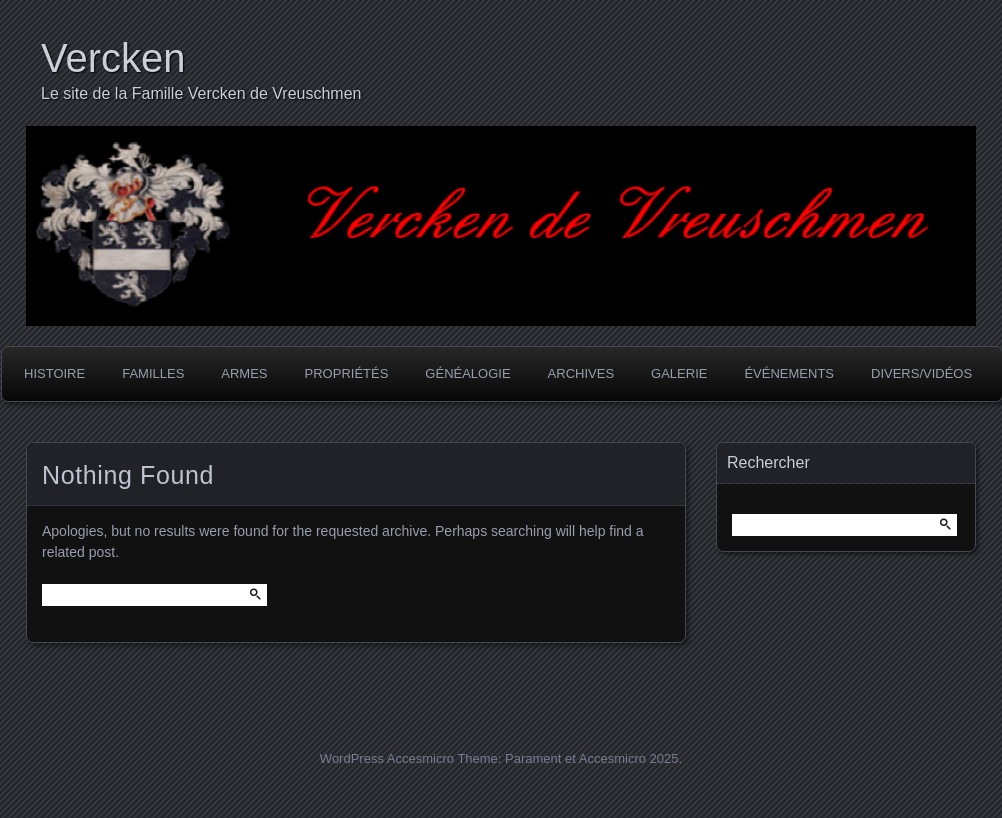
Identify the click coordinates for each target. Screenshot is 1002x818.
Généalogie (467, 373)
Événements (789, 373)
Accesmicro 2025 (629, 758)
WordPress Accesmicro (387, 758)
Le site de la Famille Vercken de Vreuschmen (201, 93)
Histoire (54, 373)
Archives (581, 373)
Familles (153, 373)
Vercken (113, 58)
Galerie (679, 373)
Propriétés (347, 373)
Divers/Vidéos (921, 373)
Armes (244, 373)
